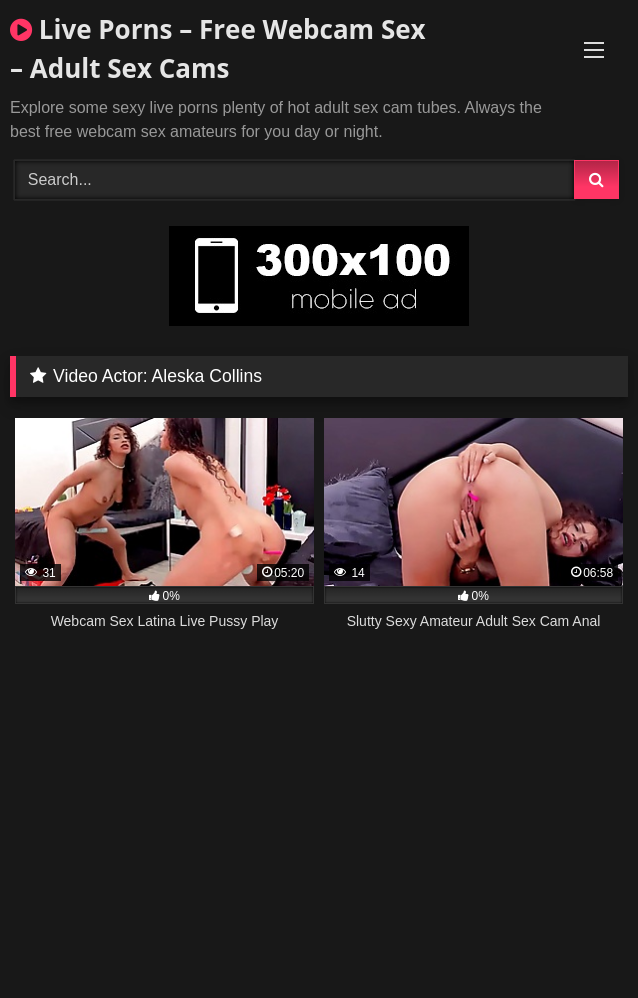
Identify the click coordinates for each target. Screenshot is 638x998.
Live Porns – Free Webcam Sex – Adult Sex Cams (218, 48)
